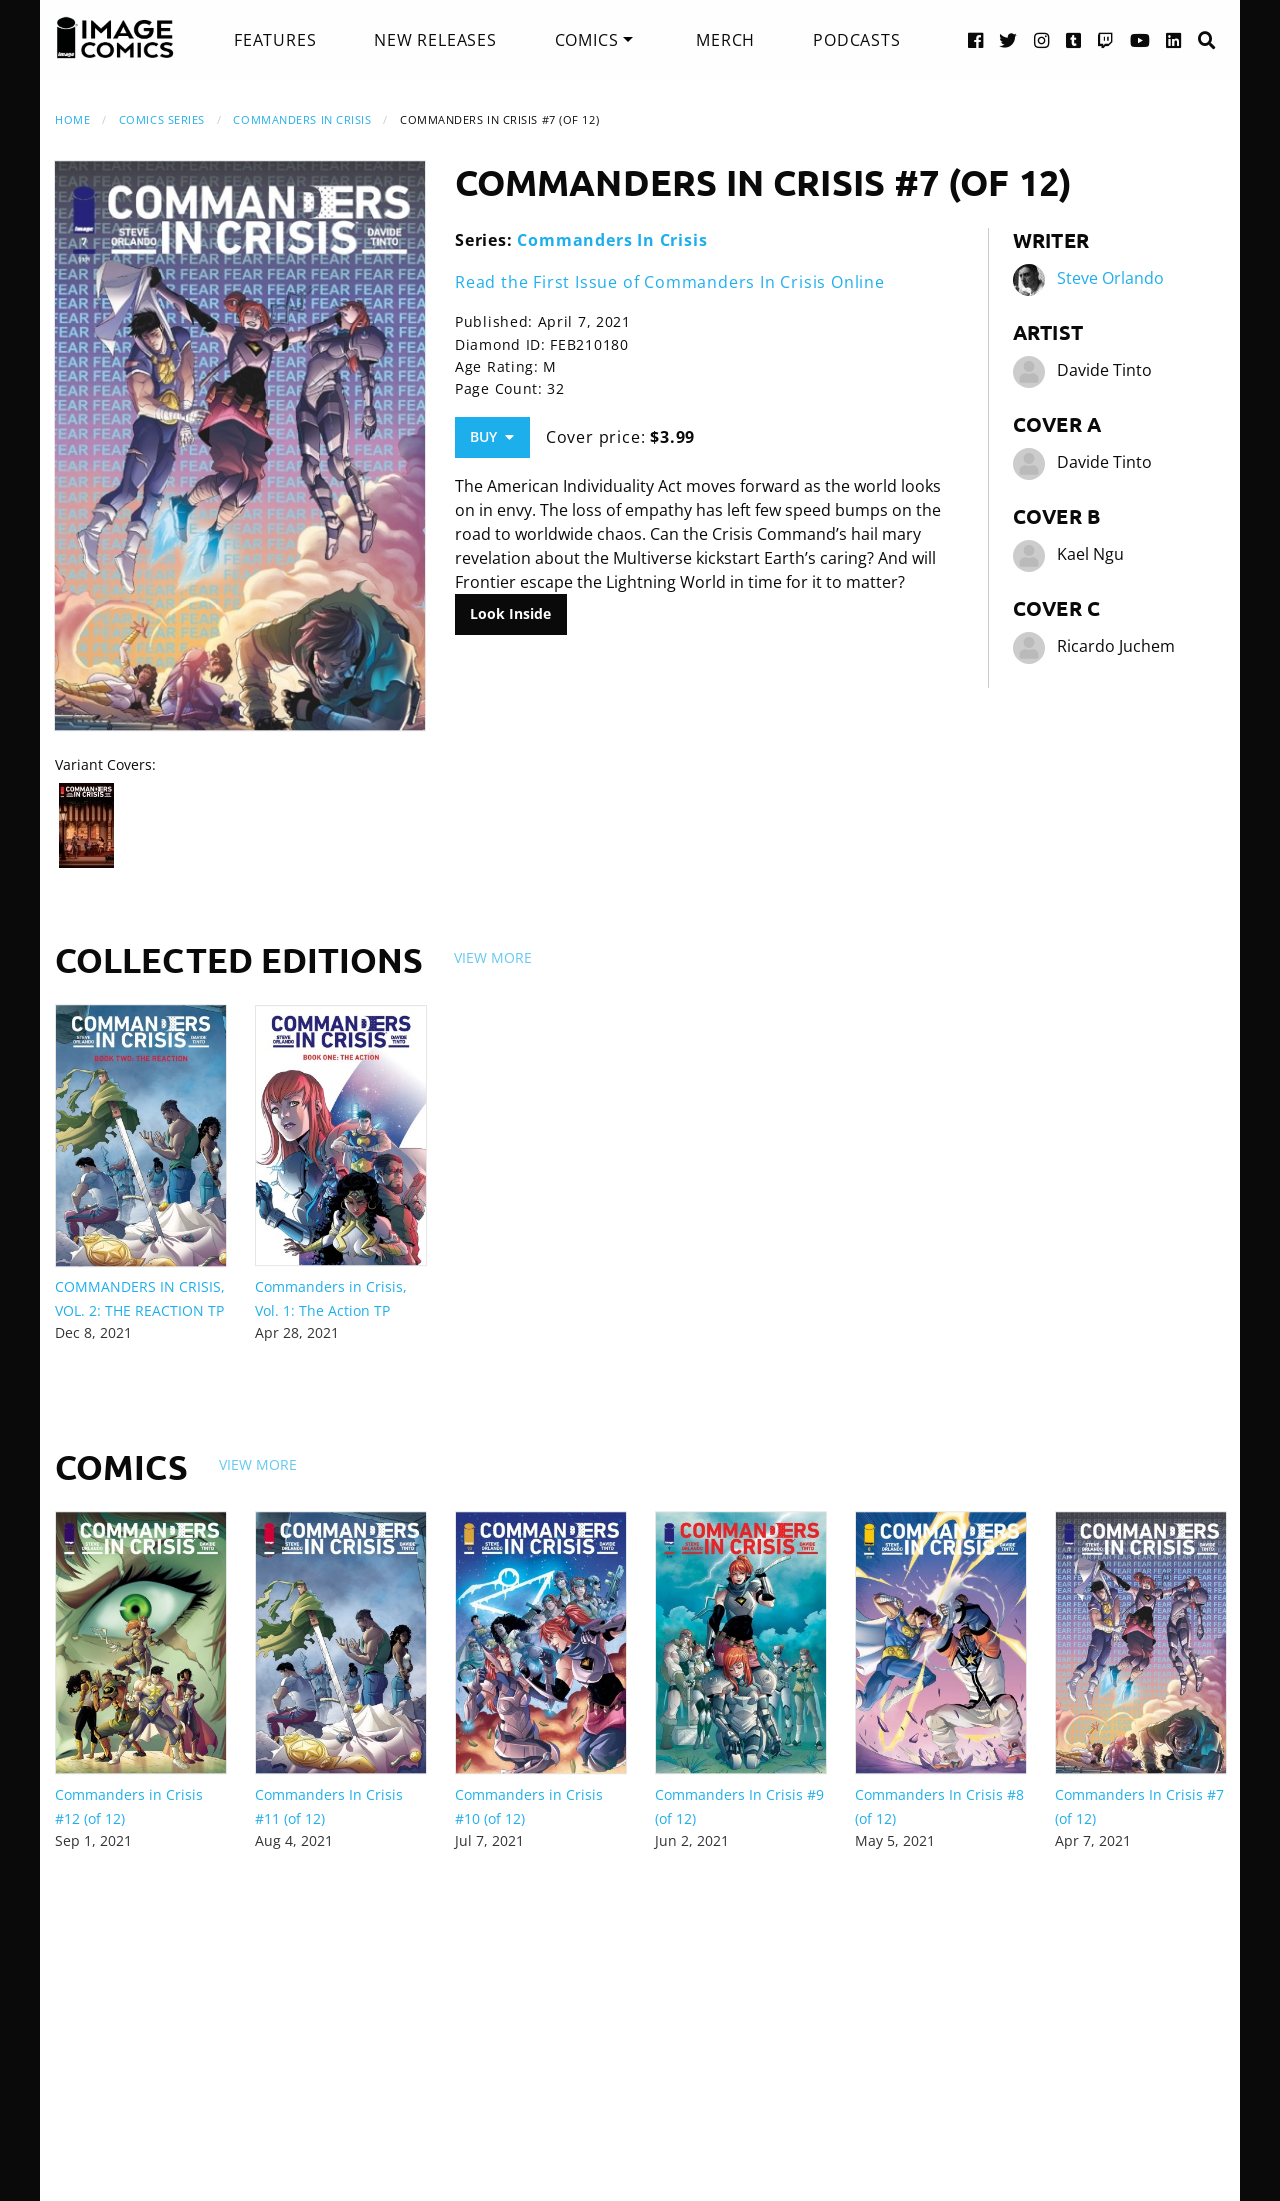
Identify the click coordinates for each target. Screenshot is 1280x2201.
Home (72, 119)
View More (493, 957)
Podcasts (856, 40)
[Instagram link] (1042, 39)
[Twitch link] (1106, 39)
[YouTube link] (1140, 39)
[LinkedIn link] (1174, 39)
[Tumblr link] (1074, 39)
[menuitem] (275, 40)
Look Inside (510, 613)
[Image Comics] (115, 38)
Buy (492, 436)
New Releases (435, 40)
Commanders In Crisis (302, 119)
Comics (587, 40)
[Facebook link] (976, 39)
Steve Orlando (1110, 278)
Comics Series (162, 119)
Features (275, 40)
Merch (725, 40)
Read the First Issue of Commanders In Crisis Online (670, 282)
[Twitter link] (1008, 39)
